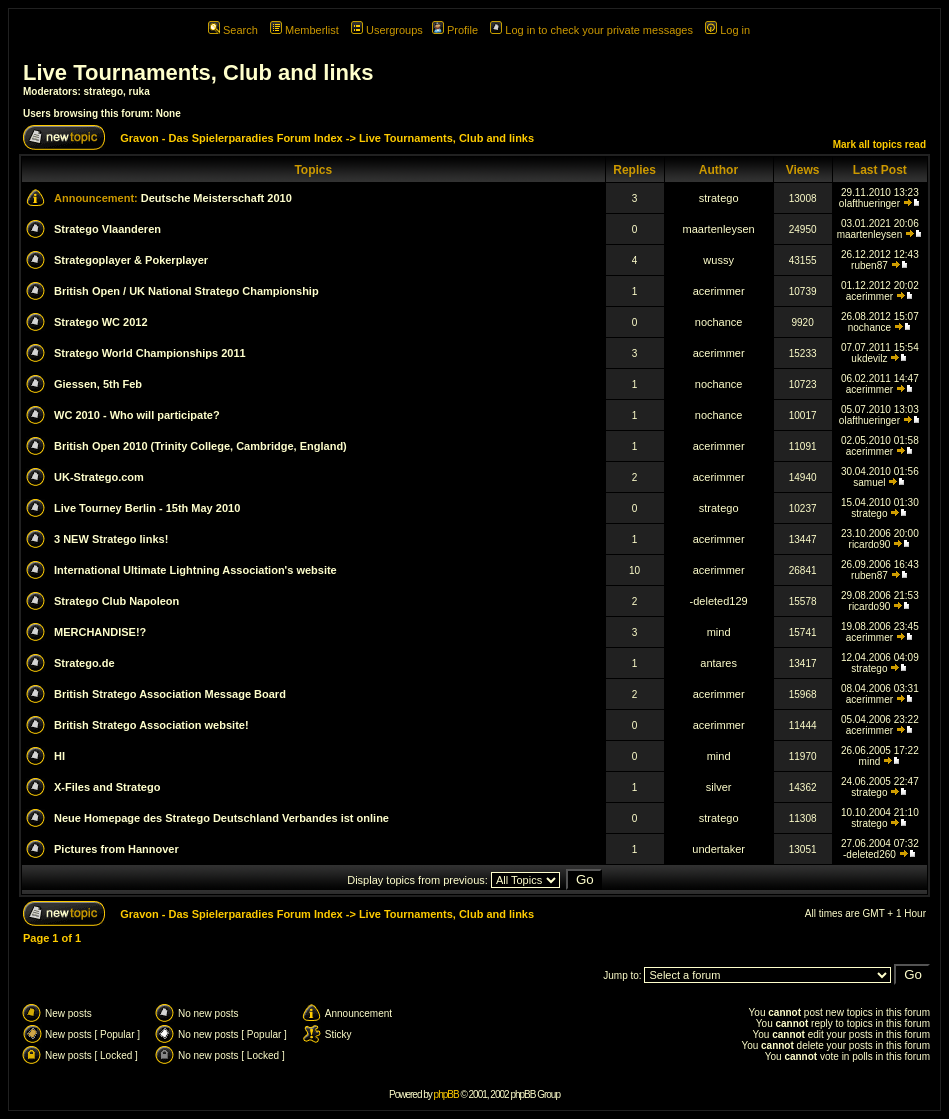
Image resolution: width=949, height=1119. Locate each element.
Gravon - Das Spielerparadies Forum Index (231, 138)
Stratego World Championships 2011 (150, 353)
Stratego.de (84, 663)
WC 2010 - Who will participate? (137, 415)
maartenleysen (719, 229)
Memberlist (304, 30)
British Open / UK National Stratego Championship (186, 291)
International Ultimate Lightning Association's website (195, 570)
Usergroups (387, 30)
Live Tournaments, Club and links (198, 72)
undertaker (718, 849)
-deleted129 (719, 601)
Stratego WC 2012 (101, 322)
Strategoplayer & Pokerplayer (131, 260)
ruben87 (869, 265)
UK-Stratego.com (99, 477)
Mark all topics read (879, 144)
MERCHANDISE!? (100, 632)
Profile (455, 30)
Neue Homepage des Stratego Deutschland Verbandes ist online (221, 818)
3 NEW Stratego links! (111, 539)
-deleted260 (869, 854)
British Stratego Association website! (151, 725)
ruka (139, 91)
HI (59, 756)
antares (718, 663)
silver (719, 787)
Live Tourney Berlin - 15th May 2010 (147, 508)
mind (719, 632)
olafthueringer (869, 203)
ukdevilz (869, 358)
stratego (103, 91)
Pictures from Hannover (116, 849)
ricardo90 (870, 544)
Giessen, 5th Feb (98, 384)
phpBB (446, 1094)
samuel (869, 482)
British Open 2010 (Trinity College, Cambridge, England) (200, 446)
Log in (727, 30)
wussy (718, 260)
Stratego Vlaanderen (107, 229)
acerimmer (719, 291)
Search (233, 30)
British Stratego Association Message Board (170, 694)
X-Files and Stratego (107, 787)
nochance (719, 322)
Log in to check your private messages (591, 30)
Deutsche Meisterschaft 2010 (216, 198)
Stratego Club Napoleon (116, 601)
